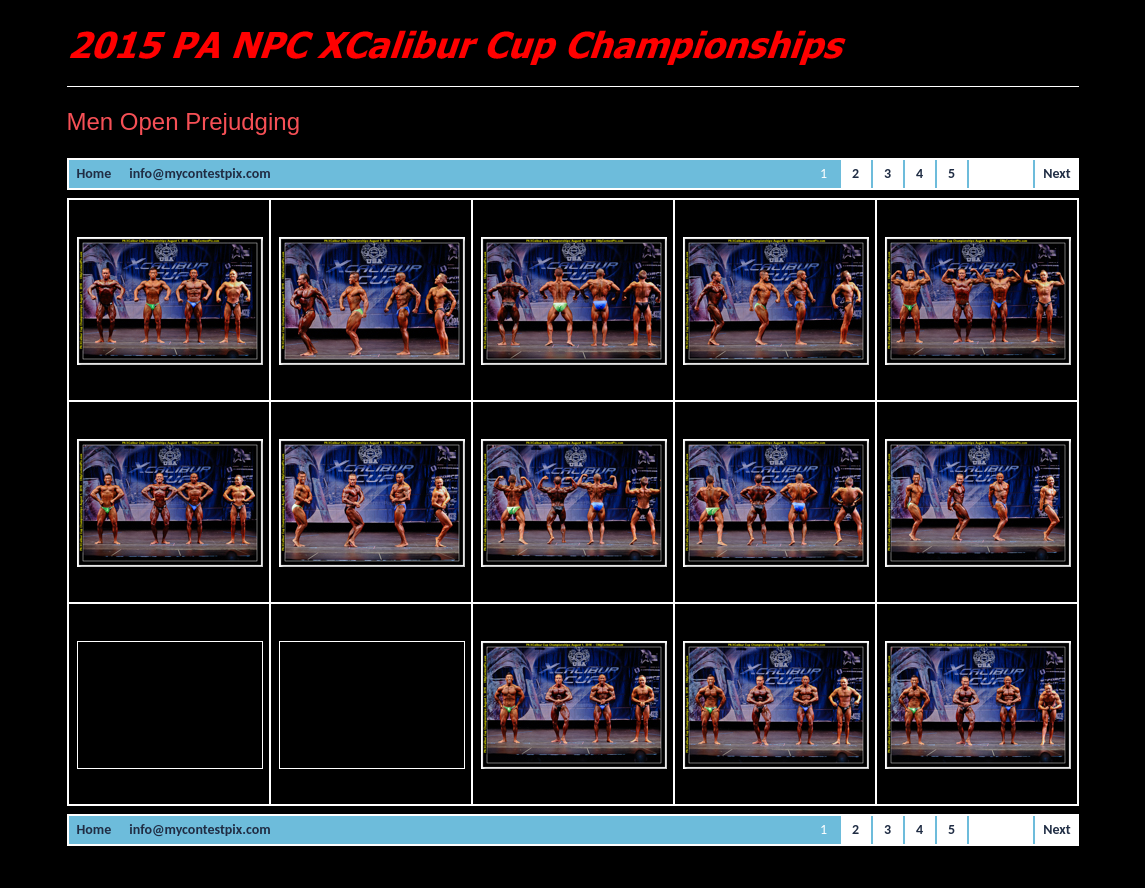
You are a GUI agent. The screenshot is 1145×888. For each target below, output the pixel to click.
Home (94, 173)
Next (1056, 173)
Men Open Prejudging (183, 121)
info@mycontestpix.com (199, 173)
